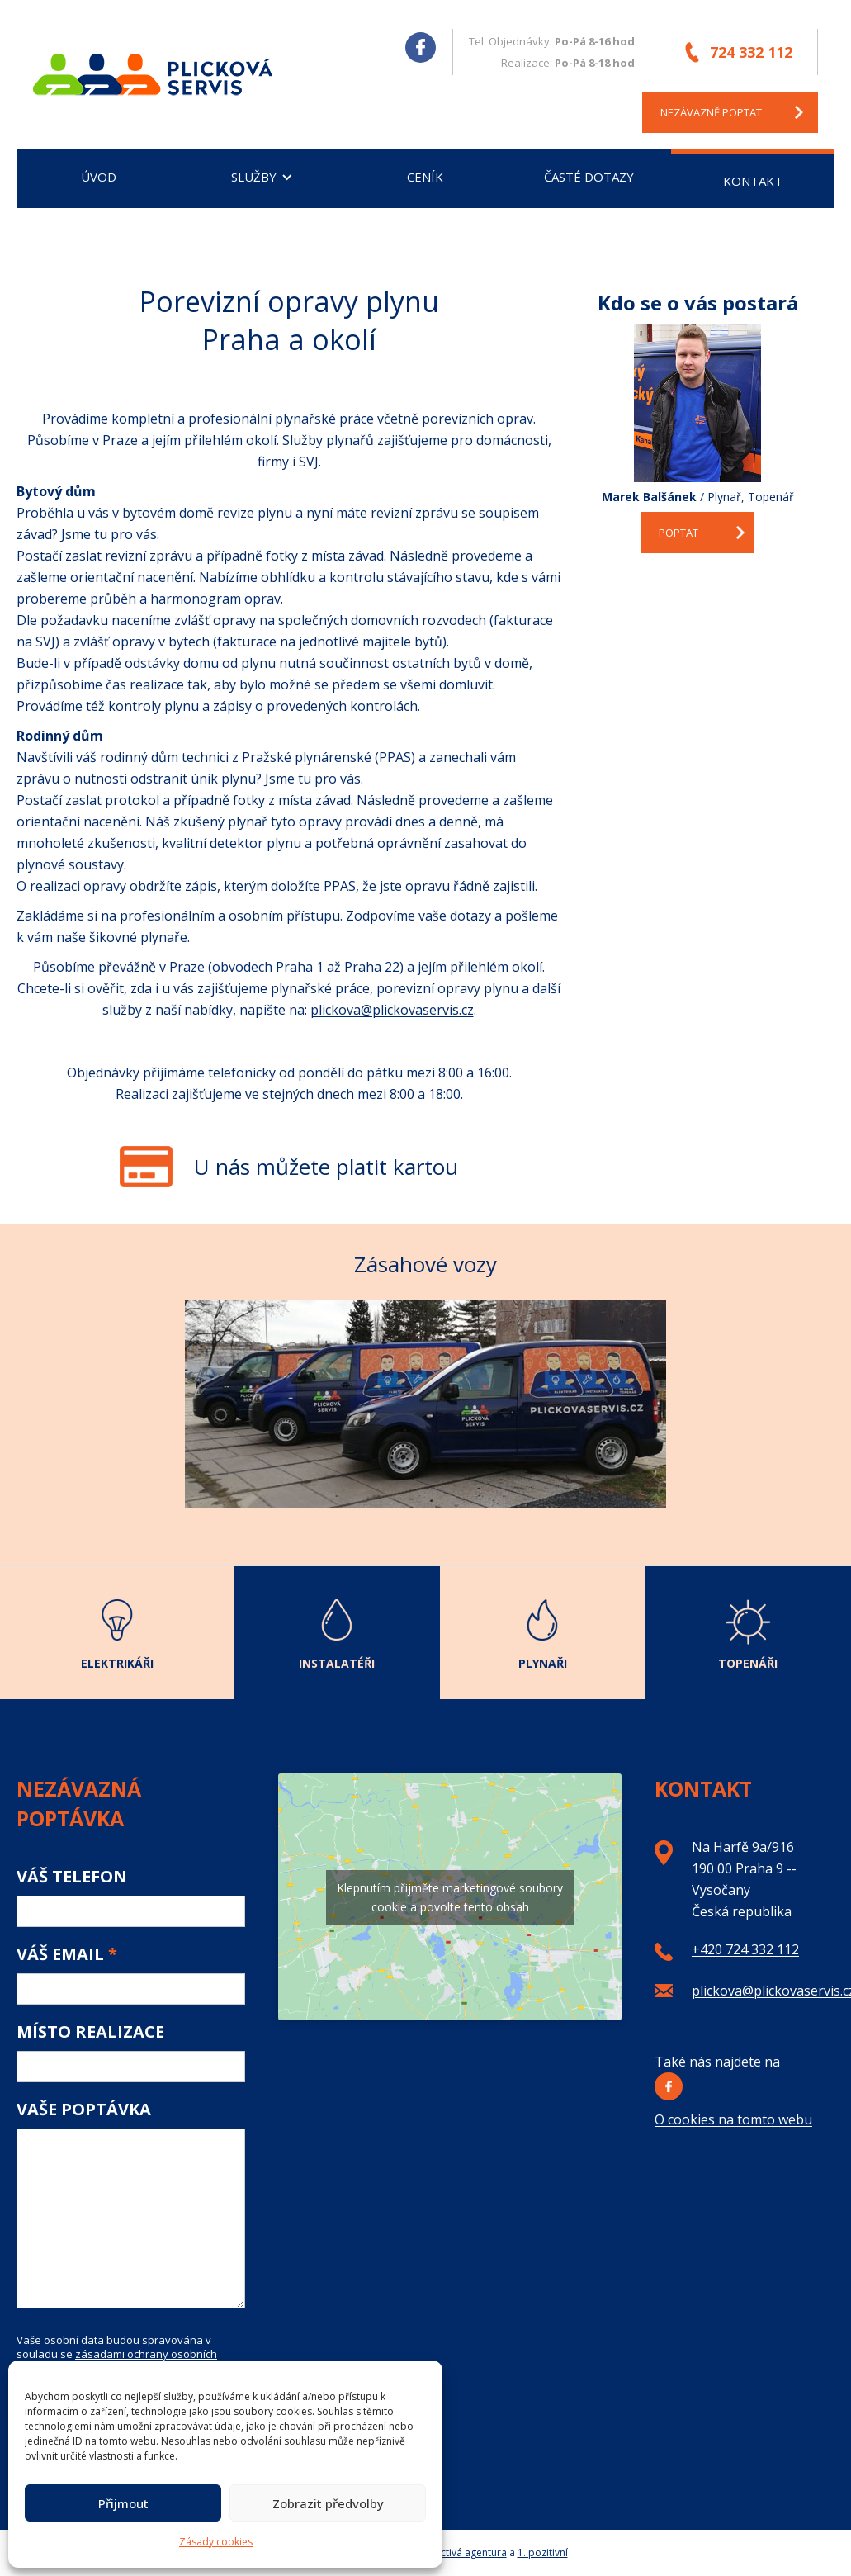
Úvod (98, 176)
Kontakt (752, 181)
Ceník (425, 176)
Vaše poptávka (84, 2109)
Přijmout (123, 2503)
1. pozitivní (543, 2552)
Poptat (678, 532)
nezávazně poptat (711, 112)
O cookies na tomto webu (733, 2119)
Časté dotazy (589, 176)
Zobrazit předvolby (328, 2503)
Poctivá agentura (467, 2552)
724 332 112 (751, 52)
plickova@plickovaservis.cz (392, 1010)
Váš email (67, 1954)
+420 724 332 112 (745, 1949)
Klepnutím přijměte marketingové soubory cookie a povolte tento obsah (450, 1897)
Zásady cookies (216, 2542)
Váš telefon (72, 1876)
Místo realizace (90, 2032)
